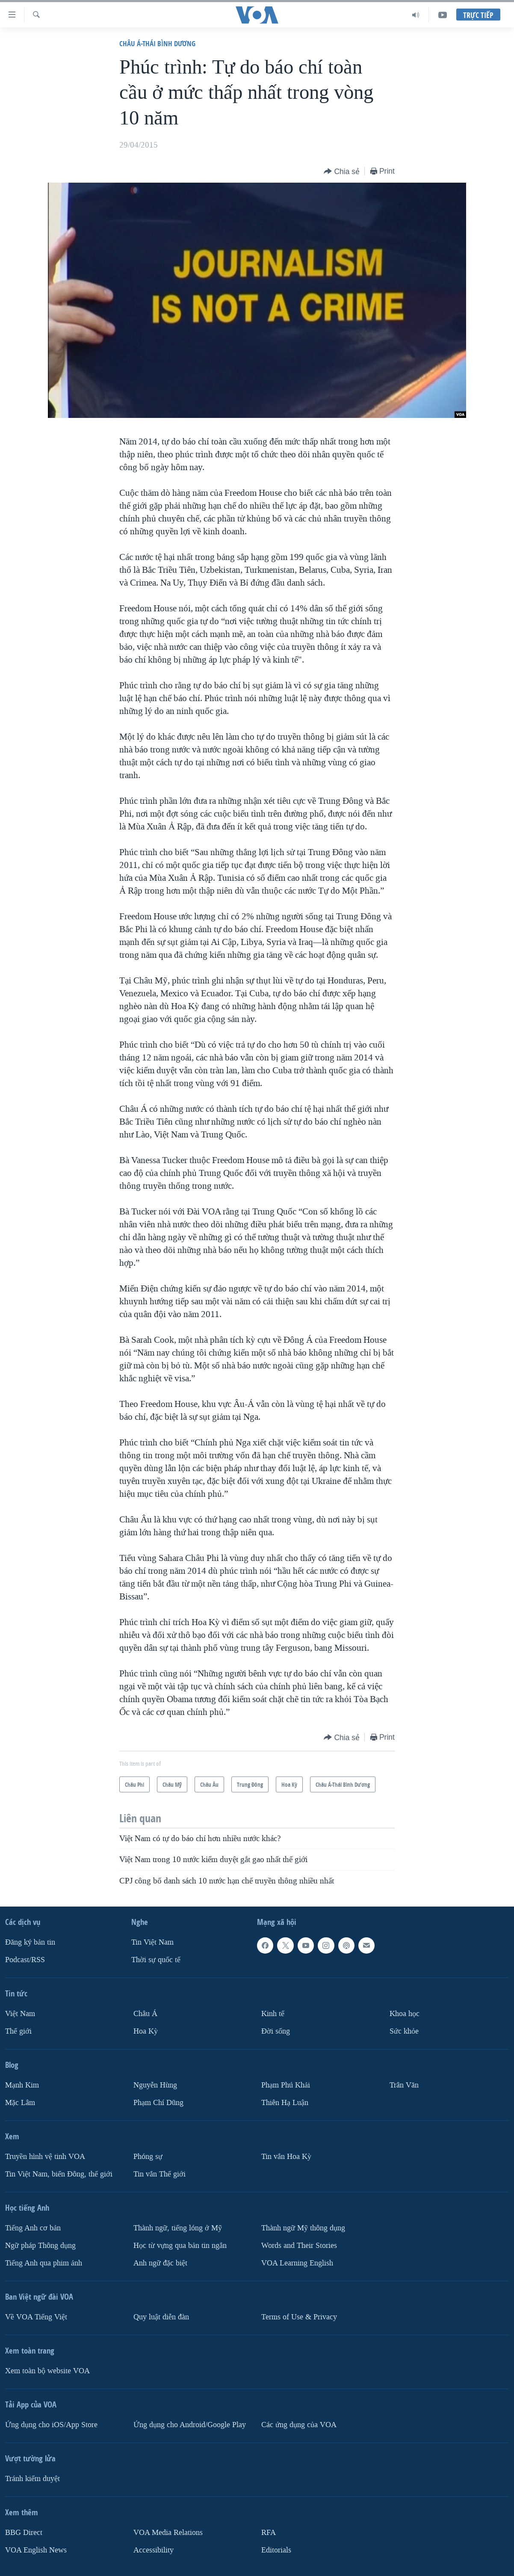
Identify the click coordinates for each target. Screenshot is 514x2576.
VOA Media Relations (168, 2533)
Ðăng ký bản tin (30, 1942)
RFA (268, 2533)
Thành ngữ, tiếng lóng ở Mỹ (177, 2228)
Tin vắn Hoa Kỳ (286, 2156)
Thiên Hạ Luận (284, 2103)
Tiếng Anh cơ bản (33, 2228)
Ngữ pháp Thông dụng (40, 2245)
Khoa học (404, 2014)
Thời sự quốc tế (155, 1960)
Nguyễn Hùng (155, 2085)
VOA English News (36, 2550)
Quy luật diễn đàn (161, 2317)
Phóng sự (147, 2156)
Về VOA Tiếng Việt (36, 2317)
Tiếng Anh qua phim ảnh (43, 2263)
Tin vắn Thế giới (159, 2174)
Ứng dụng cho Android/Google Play (189, 2425)
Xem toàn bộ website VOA (47, 2371)
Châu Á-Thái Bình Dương (157, 43)
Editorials (276, 2550)
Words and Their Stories (299, 2245)
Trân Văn (404, 2085)
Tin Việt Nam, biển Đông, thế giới (58, 2174)
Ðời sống (275, 2031)
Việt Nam (20, 2014)
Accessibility (153, 2550)
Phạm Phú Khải (285, 2085)
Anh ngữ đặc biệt (160, 2263)
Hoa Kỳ (145, 2031)
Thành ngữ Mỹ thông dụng (303, 2228)
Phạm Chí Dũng (158, 2103)
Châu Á (145, 2014)
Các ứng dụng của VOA (299, 2425)
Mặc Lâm (20, 2103)
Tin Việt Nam (152, 1942)
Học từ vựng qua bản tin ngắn (180, 2245)
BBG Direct (23, 2533)
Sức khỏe (404, 2031)
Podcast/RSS (25, 1960)
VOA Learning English (297, 2263)
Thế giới (18, 2031)
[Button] (342, 172)
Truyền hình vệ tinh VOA (45, 2156)
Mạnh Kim (22, 2085)
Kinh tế (272, 2014)
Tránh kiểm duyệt (32, 2479)
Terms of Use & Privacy (299, 2317)
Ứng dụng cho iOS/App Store (51, 2425)
